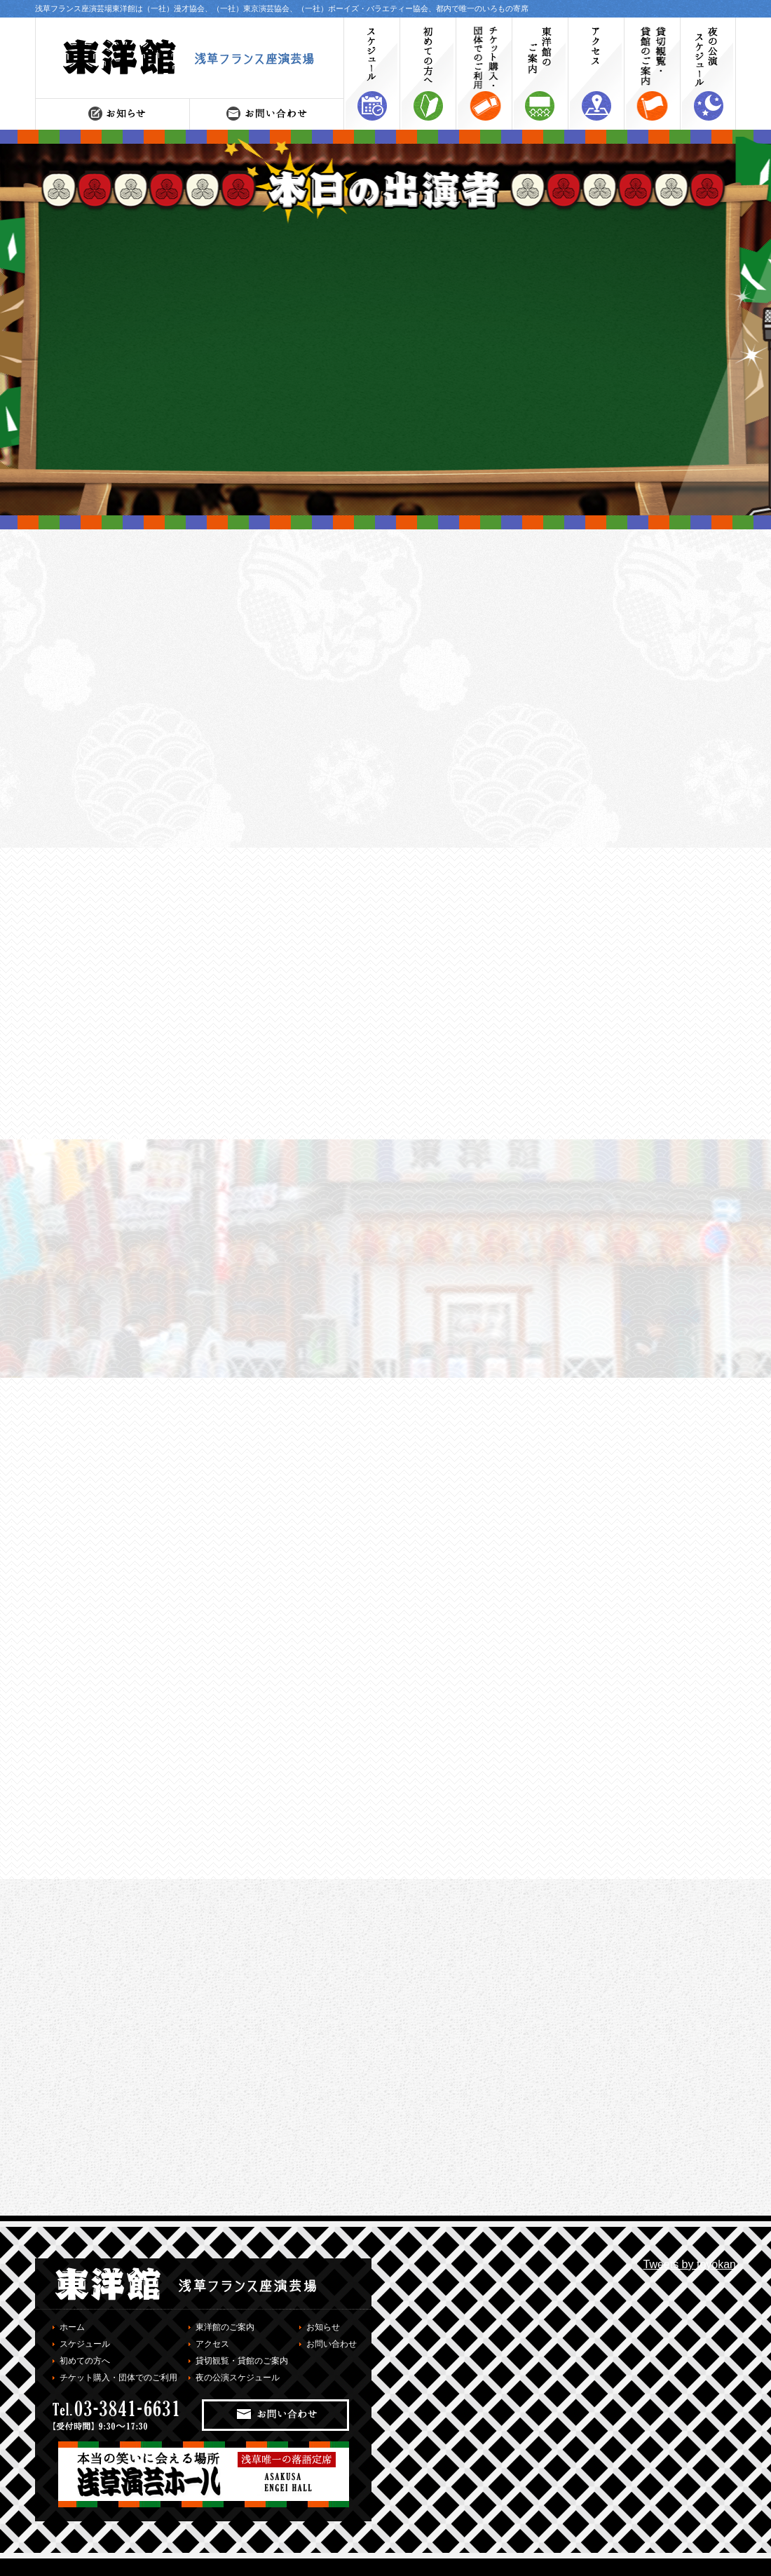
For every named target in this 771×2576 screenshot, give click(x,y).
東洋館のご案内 (225, 2327)
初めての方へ (85, 2361)
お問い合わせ (331, 2344)
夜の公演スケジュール (238, 2377)
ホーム (72, 2327)
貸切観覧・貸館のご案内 (242, 2361)
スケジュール (85, 2344)
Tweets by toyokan (689, 2264)
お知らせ (323, 2327)
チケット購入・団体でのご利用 (118, 2377)
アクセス (212, 2344)
